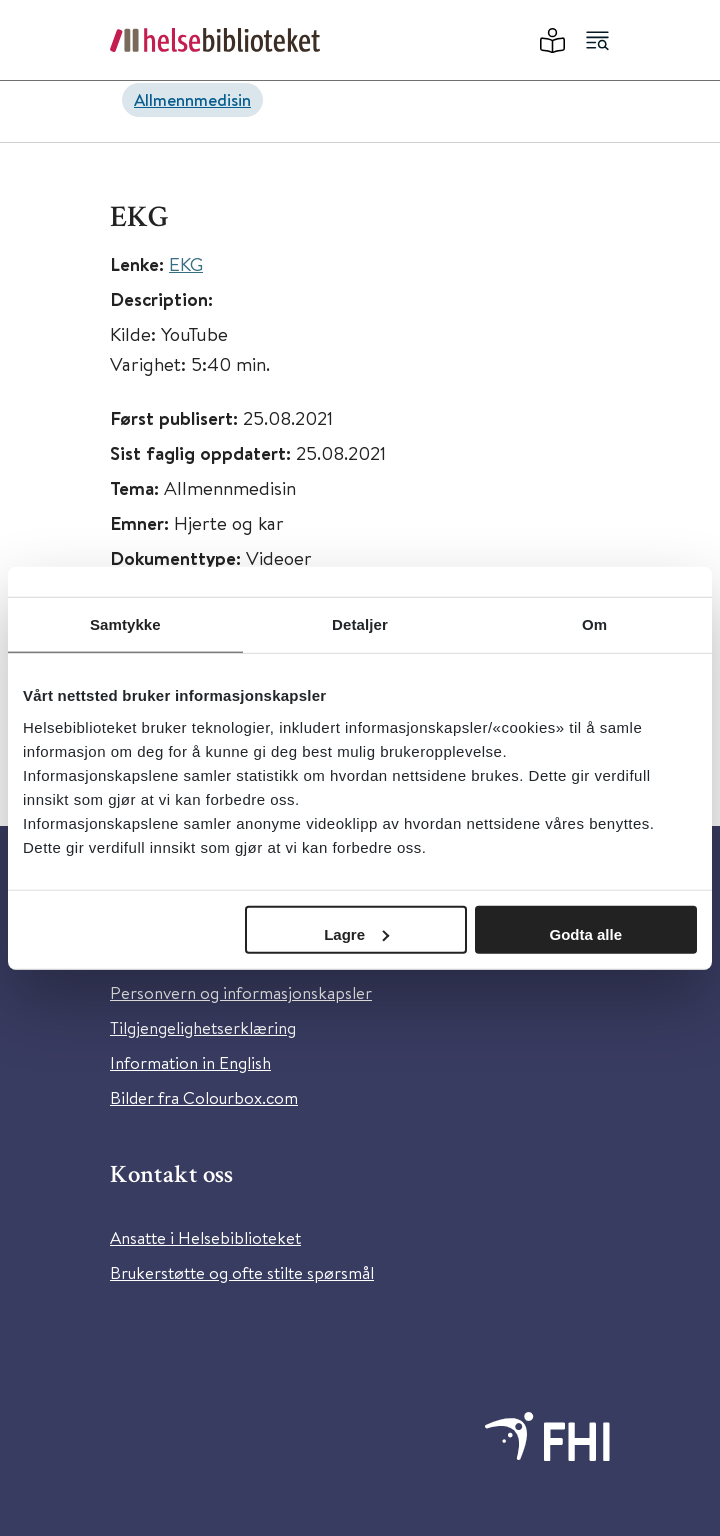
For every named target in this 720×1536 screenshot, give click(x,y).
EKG (186, 263)
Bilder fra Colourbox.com (204, 1097)
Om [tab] (594, 624)
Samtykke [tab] (125, 624)
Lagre (356, 933)
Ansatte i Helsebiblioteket (205, 1237)
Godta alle (586, 933)
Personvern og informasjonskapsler (241, 992)
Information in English (190, 1062)
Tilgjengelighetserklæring (203, 1027)
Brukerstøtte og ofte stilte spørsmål (242, 1272)
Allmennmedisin (192, 99)
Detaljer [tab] (360, 624)
